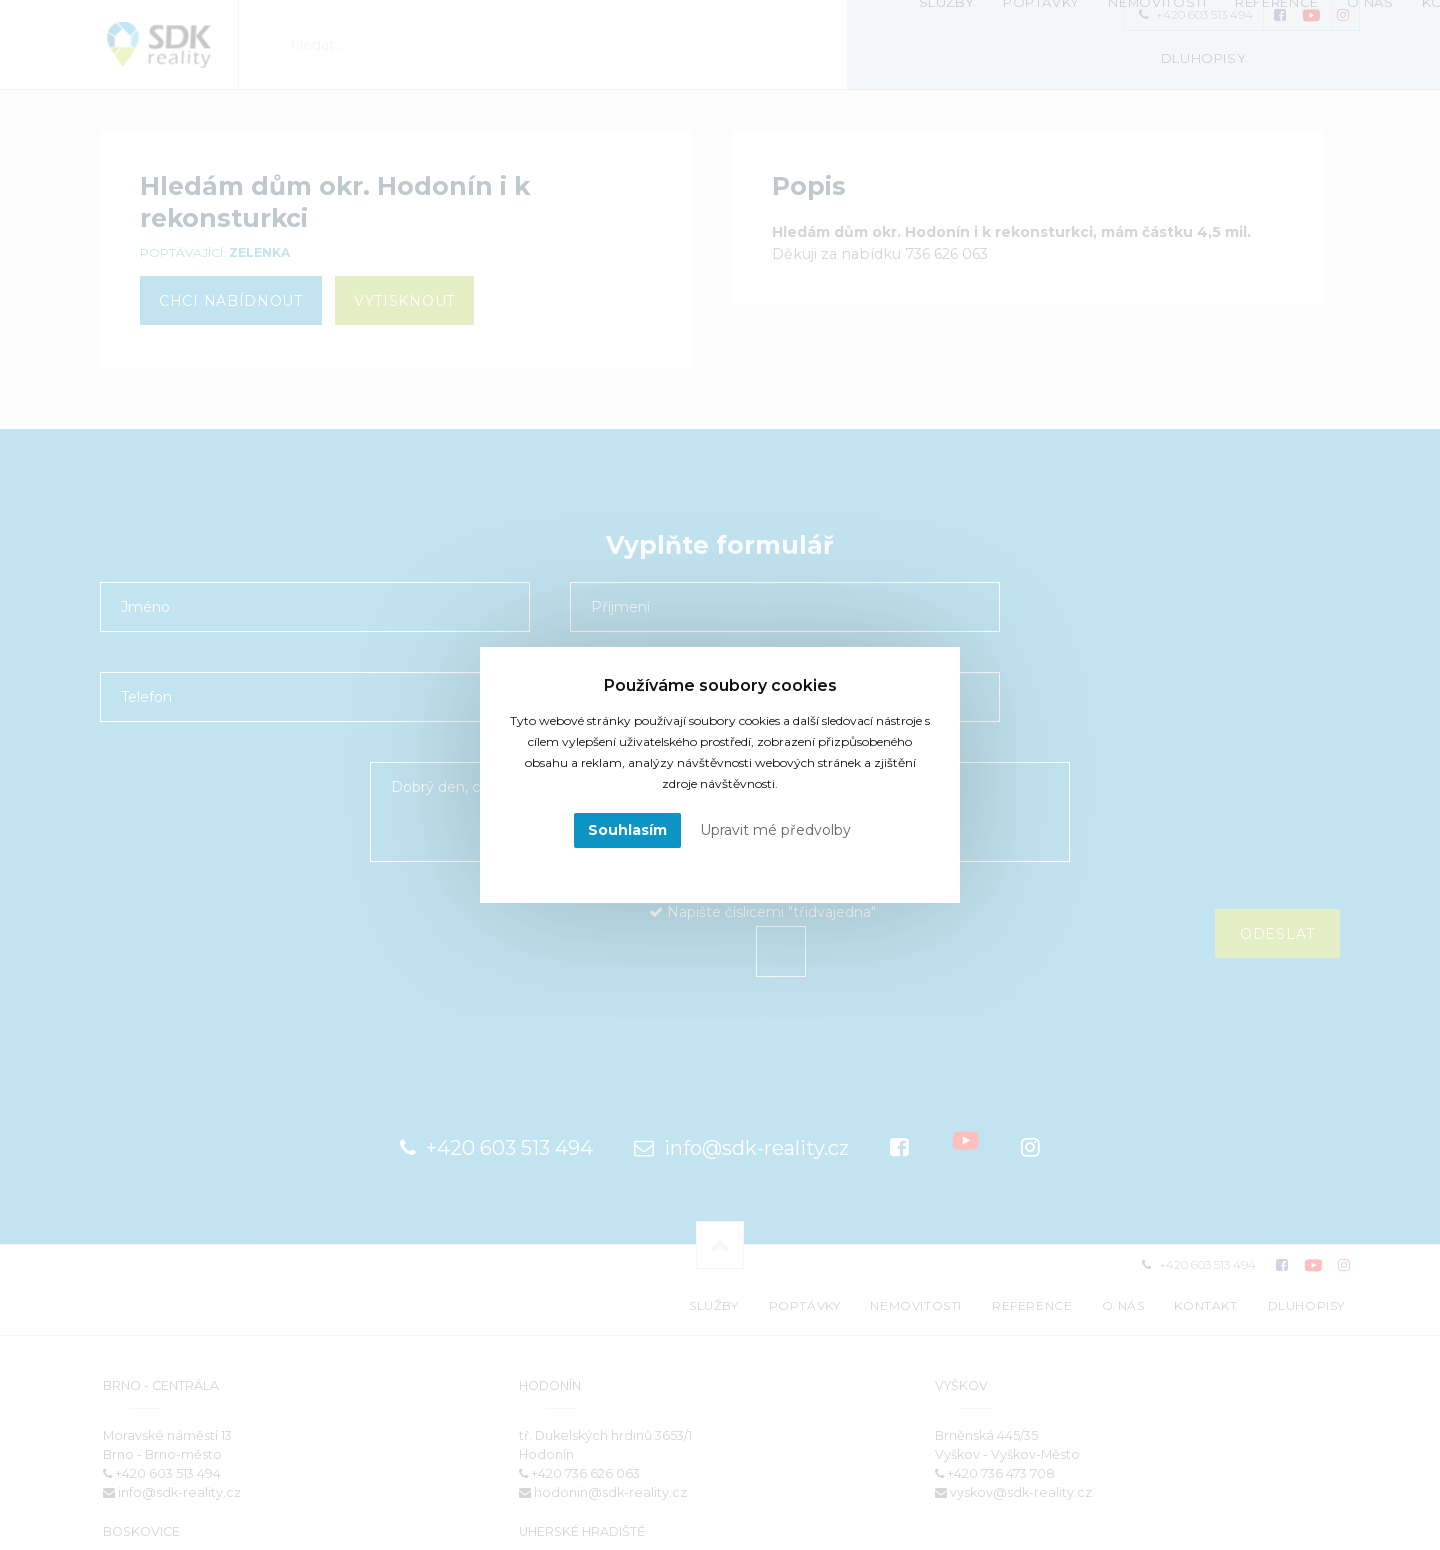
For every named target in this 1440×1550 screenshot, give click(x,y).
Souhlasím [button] (627, 830)
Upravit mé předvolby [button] (775, 830)
